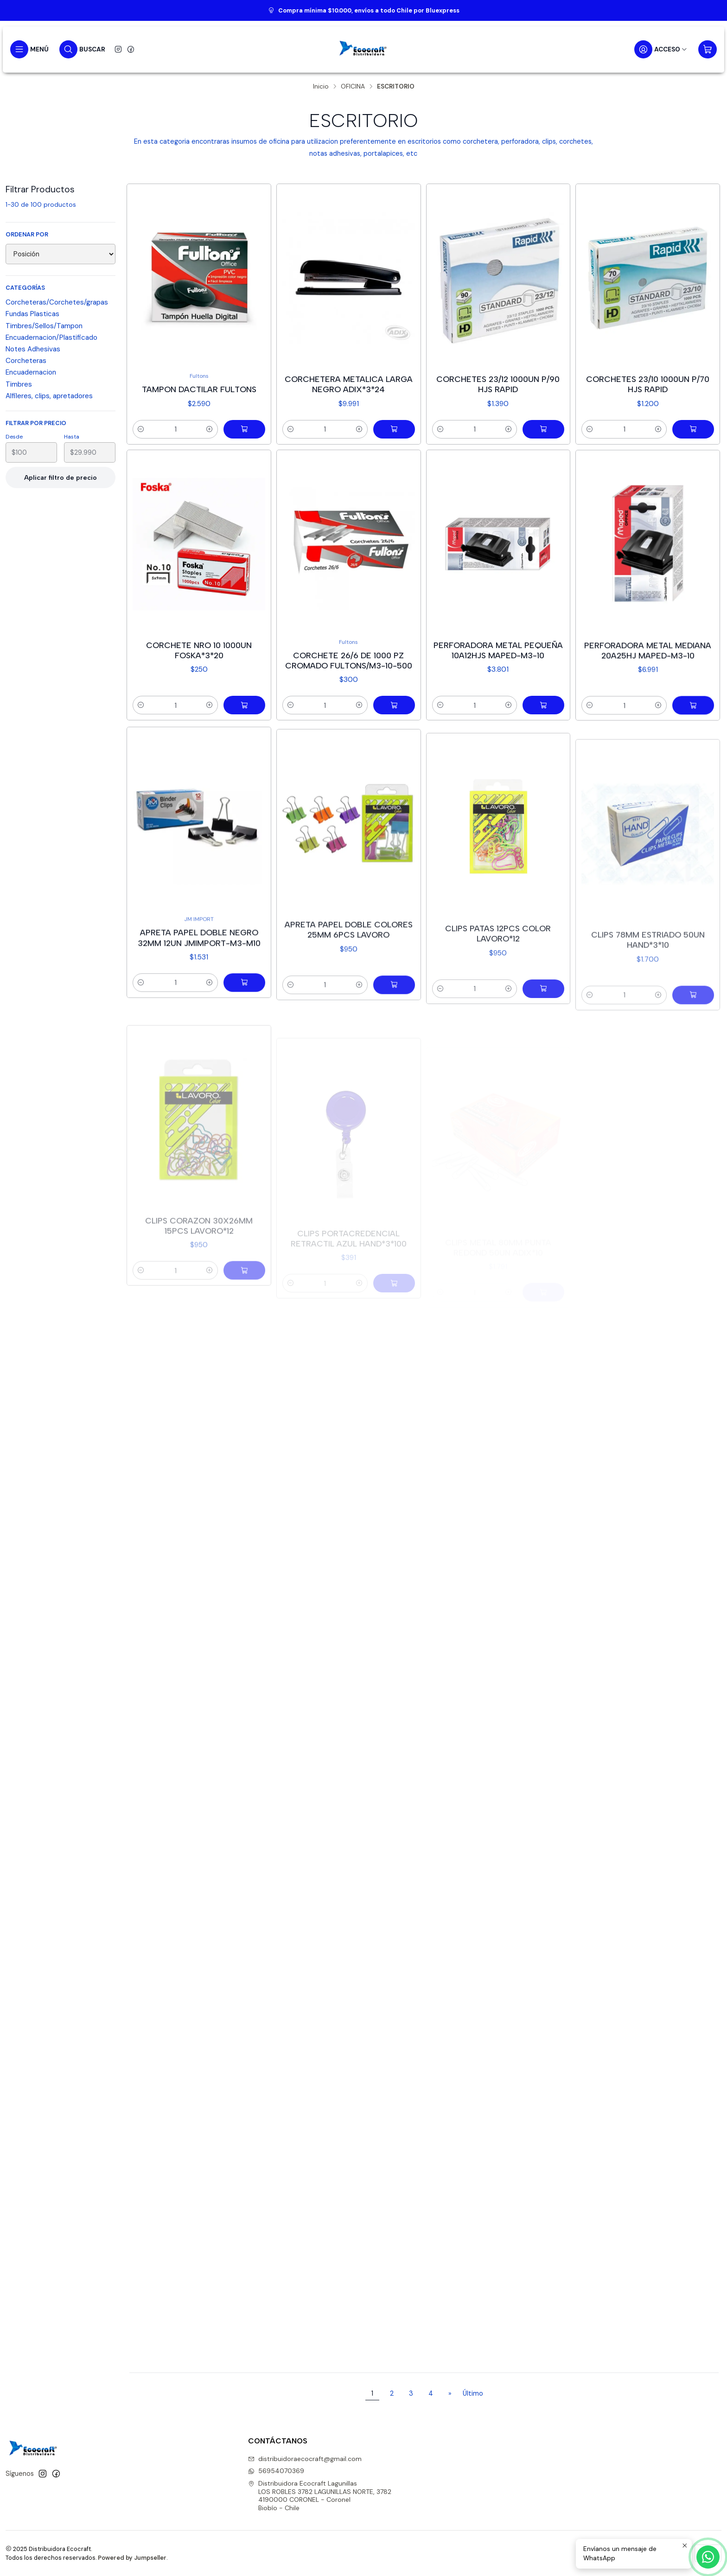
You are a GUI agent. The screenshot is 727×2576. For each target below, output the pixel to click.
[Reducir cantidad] (141, 429)
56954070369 (276, 2471)
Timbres (19, 384)
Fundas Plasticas (32, 313)
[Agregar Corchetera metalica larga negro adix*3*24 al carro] (394, 429)
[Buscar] (82, 49)
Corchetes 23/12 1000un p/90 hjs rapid (498, 384)
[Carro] (707, 49)
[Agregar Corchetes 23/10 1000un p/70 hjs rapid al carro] (693, 429)
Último (473, 2393)
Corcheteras (26, 360)
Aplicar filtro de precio (60, 477)
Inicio (321, 86)
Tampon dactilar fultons (199, 389)
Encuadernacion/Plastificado (51, 337)
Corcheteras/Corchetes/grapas (57, 302)
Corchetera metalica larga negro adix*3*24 (349, 384)
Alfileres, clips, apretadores (49, 396)
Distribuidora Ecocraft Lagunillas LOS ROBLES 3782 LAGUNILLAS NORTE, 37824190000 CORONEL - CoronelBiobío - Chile (319, 2495)
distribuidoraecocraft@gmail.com (305, 2459)
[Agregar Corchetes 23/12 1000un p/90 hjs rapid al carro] (543, 429)
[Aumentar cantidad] (209, 429)
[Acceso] (660, 49)
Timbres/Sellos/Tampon (44, 326)
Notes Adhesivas (33, 349)
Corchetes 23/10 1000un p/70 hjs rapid (647, 384)
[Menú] (29, 49)
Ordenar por (27, 234)
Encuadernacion (31, 372)
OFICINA (353, 86)
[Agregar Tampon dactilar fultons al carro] (244, 429)
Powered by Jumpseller (132, 2558)
